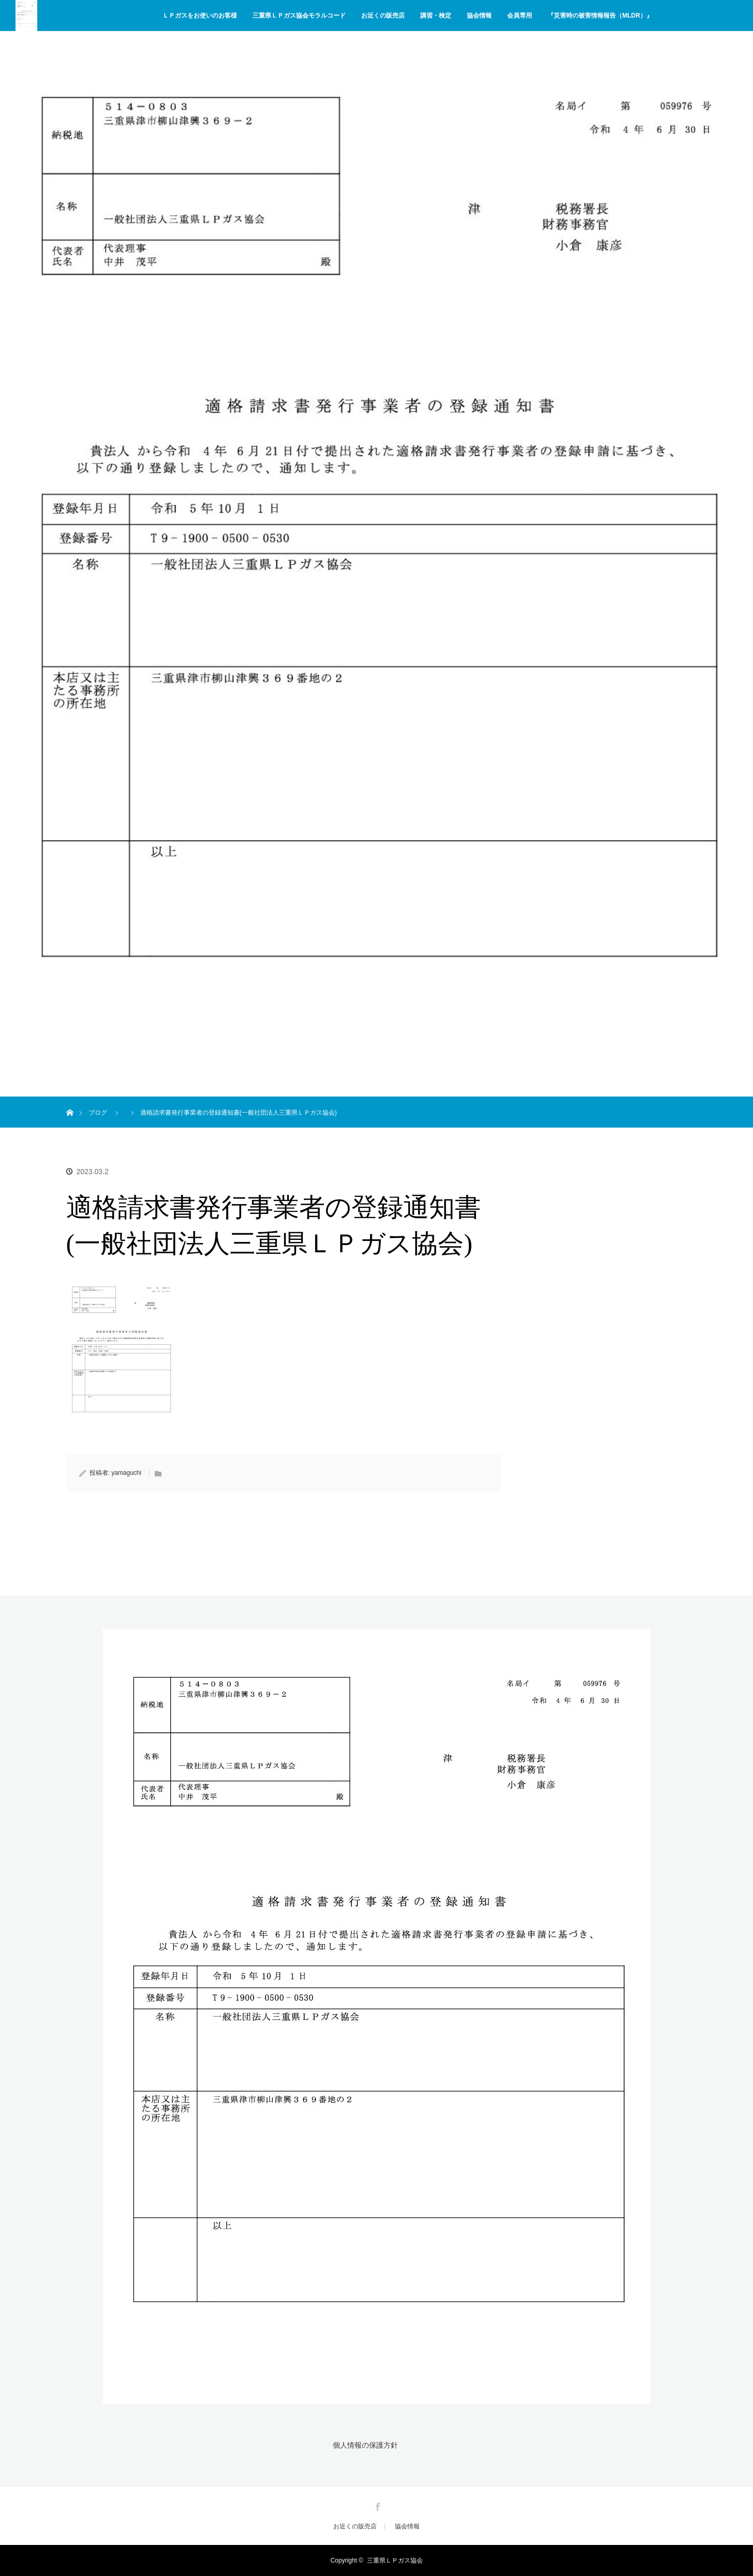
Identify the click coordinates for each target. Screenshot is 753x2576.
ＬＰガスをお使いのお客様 (200, 15)
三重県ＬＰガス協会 (395, 2560)
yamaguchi (126, 1472)
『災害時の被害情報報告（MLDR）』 (600, 15)
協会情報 (479, 15)
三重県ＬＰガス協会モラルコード (299, 15)
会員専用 (519, 15)
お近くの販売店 (383, 15)
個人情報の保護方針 (365, 2445)
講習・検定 (435, 15)
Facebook (377, 2505)
